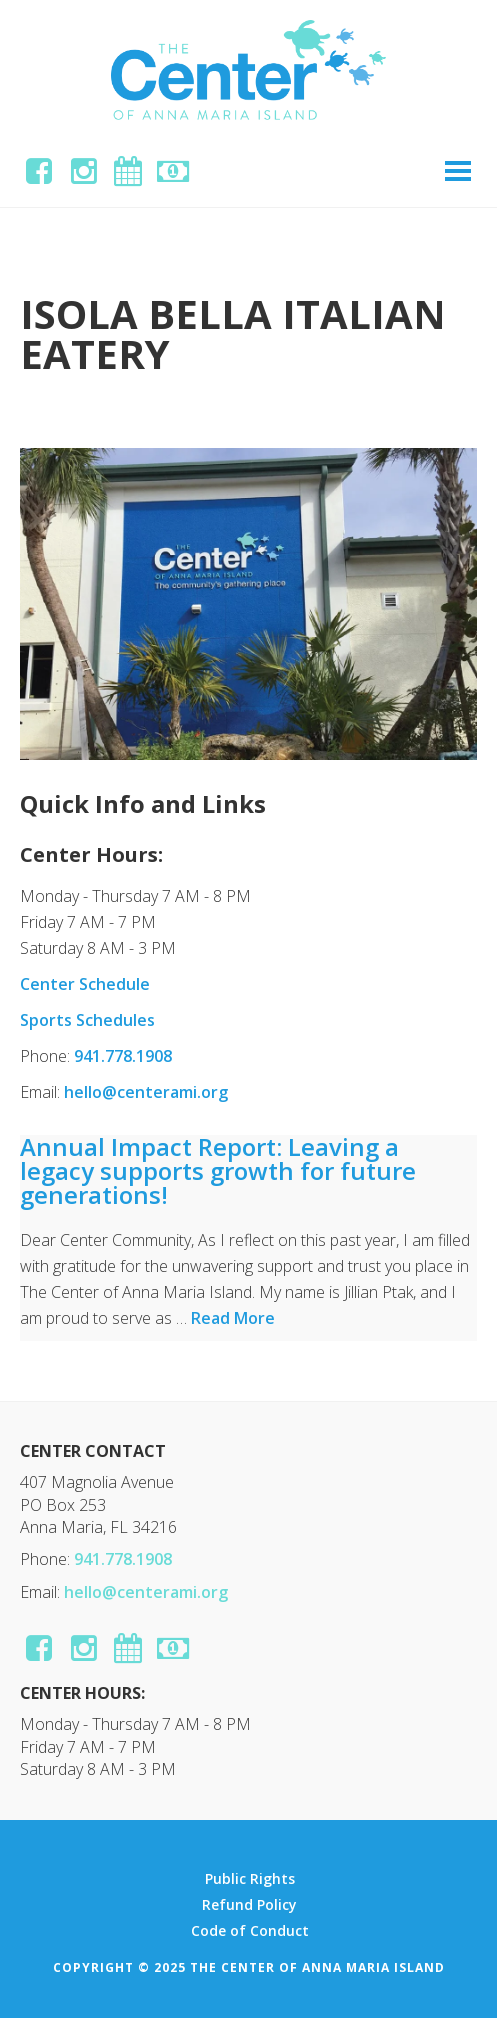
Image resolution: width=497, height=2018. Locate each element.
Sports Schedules (87, 1020)
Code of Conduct (250, 1931)
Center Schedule (85, 984)
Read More (233, 1318)
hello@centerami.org (146, 1092)
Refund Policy (249, 1905)
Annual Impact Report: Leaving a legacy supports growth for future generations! (218, 1170)
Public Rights (250, 1879)
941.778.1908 (123, 1056)
